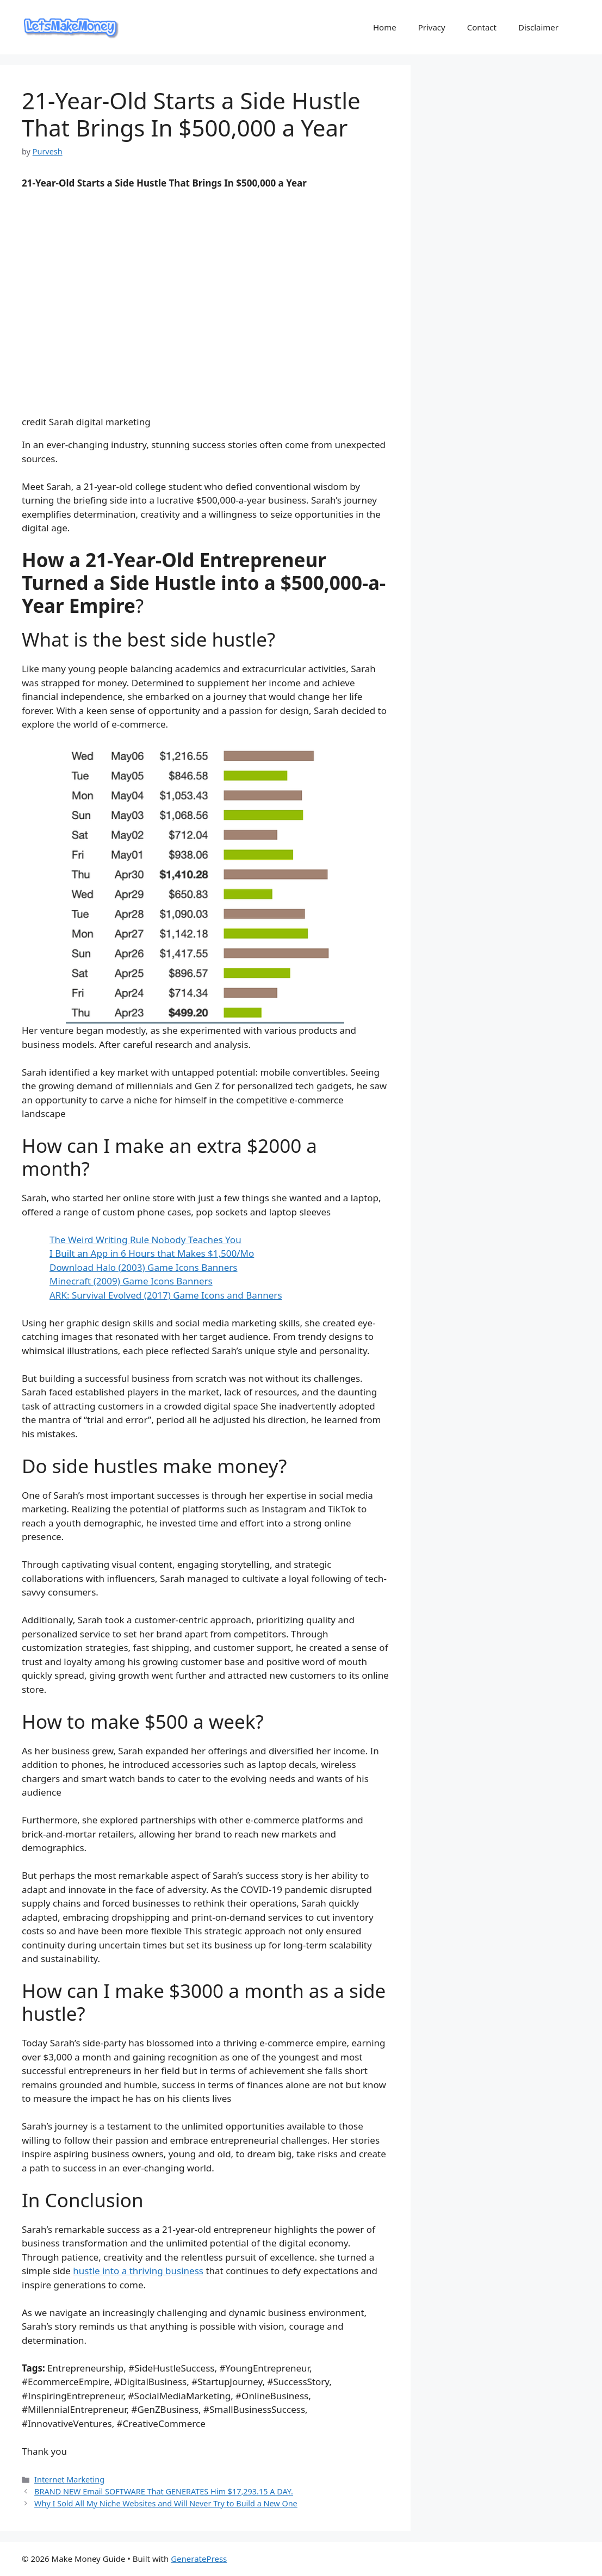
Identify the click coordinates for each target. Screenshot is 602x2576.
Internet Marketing (69, 2479)
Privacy (431, 27)
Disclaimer (538, 27)
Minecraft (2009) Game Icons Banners (131, 1281)
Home (384, 27)
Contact (482, 27)
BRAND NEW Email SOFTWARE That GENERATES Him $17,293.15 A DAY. (163, 2491)
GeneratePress (199, 2558)
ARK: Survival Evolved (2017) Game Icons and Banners (165, 1295)
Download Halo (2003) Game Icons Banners (143, 1267)
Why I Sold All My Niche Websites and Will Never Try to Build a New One (165, 2503)
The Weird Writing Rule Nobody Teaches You (145, 1239)
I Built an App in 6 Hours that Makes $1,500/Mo (151, 1253)
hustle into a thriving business (138, 2270)
